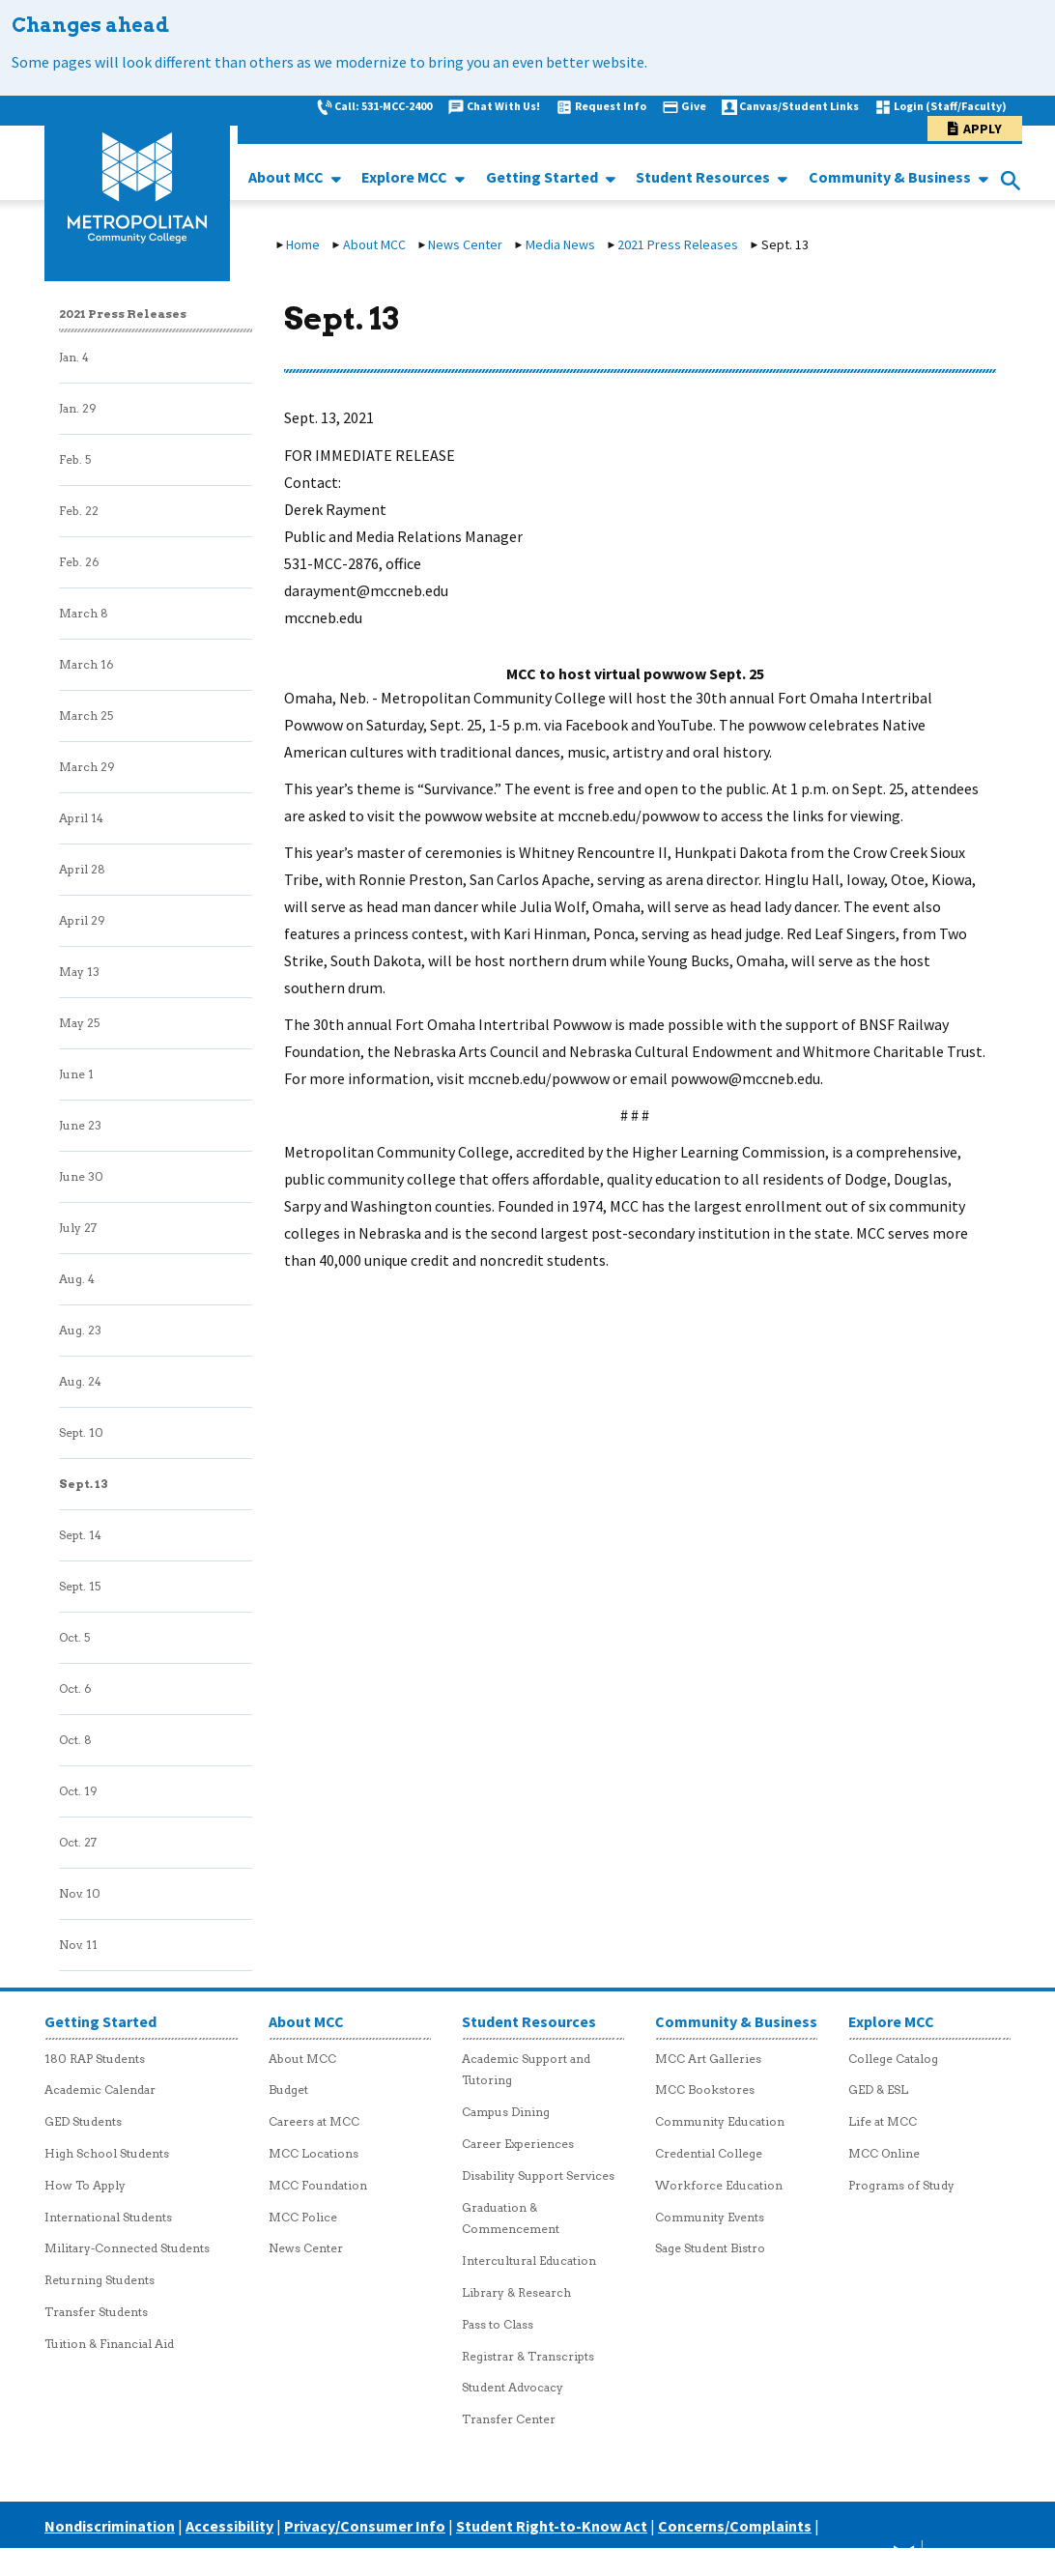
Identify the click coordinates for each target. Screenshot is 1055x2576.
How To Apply (85, 2185)
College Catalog (893, 2058)
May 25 (79, 1023)
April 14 (81, 818)
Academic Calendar (100, 2089)
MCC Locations (313, 2153)
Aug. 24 (80, 1381)
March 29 (87, 766)
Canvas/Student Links (799, 106)
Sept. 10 (81, 1432)
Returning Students (99, 2280)
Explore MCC (405, 176)
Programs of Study (901, 2185)
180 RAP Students (94, 2058)
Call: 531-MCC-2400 (383, 106)
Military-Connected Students (127, 2248)
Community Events (709, 2217)
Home (303, 244)
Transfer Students (96, 2311)
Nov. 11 (78, 1944)
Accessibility (229, 2525)
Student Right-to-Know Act (551, 2525)
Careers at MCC (314, 2121)
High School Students (106, 2153)
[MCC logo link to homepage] (137, 188)
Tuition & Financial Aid (109, 2343)
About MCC (287, 176)
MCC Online (884, 2153)
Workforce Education (719, 2185)
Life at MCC (882, 2121)
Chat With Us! (503, 106)
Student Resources (704, 176)
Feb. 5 (75, 459)
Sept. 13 (83, 1483)
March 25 (86, 715)
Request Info (610, 106)
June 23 (80, 1125)
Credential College (708, 2153)
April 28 (82, 869)
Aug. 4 (77, 1279)
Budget (288, 2089)
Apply (982, 128)
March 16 (86, 664)
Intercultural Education (529, 2260)
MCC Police (303, 2217)
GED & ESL (878, 2089)
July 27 (78, 1227)
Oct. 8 (75, 1739)
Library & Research (516, 2292)
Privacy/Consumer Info (364, 2525)
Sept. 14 (80, 1535)
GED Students (83, 2121)
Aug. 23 (80, 1330)
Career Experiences (518, 2143)
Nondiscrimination (109, 2525)
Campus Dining (506, 2111)
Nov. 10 (79, 1893)
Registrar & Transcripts (528, 2356)
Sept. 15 (79, 1586)
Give (693, 106)
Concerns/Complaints (735, 2525)
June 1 (76, 1074)
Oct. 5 (74, 1637)
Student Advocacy (512, 2387)
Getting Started (543, 176)
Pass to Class (497, 2324)
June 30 (81, 1176)
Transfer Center (509, 2419)
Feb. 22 (79, 510)
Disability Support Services (538, 2175)
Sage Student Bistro (710, 2248)
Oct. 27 (78, 1842)
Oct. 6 (75, 1688)
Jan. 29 (78, 408)
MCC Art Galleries (708, 2058)
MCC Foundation (318, 2185)
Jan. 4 (74, 357)
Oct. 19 (78, 1791)
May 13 (79, 971)
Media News (560, 244)
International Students (108, 2217)
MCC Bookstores (705, 2089)
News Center (465, 244)
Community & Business (891, 176)
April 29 (82, 920)
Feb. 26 (79, 562)
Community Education (719, 2121)
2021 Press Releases (677, 244)
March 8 (83, 613)
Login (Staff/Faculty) (950, 106)
